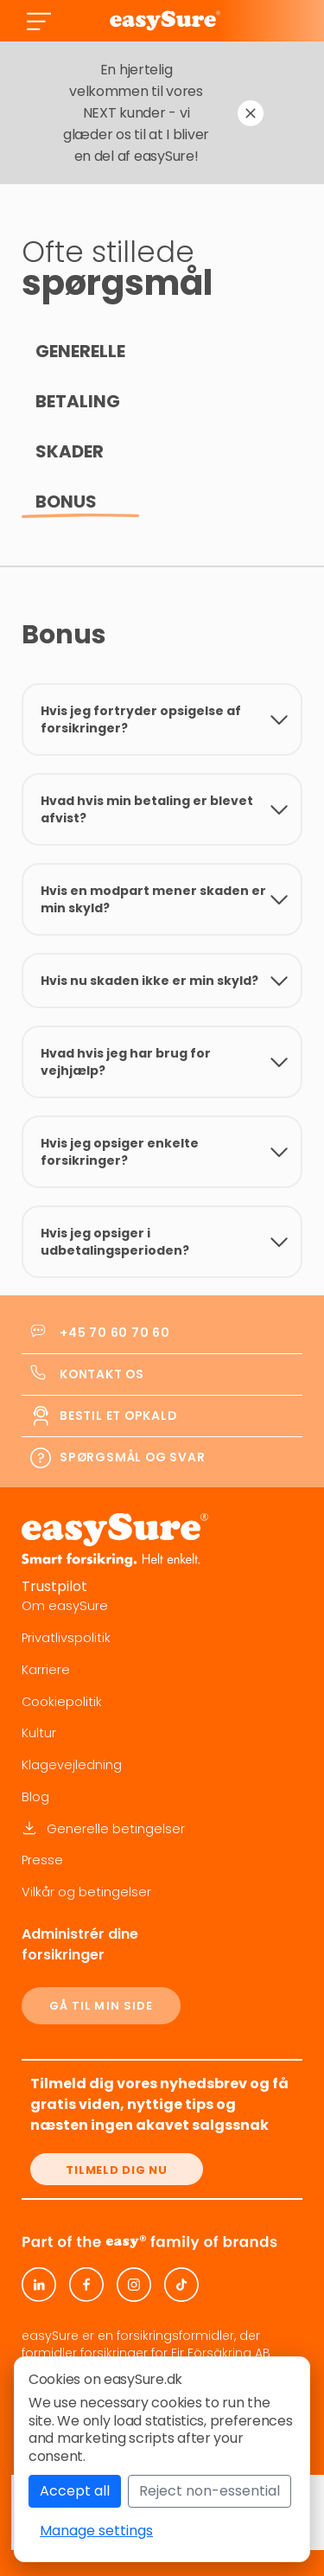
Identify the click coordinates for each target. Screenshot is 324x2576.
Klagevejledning (72, 1765)
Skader (69, 451)
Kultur (39, 1733)
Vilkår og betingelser (86, 1892)
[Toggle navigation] (39, 21)
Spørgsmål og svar (132, 1457)
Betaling (77, 401)
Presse (42, 1860)
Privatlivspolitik (66, 1637)
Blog (35, 1797)
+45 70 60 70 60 (115, 1332)
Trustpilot (54, 1586)
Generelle (80, 351)
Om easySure (65, 1605)
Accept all (75, 2491)
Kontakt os (102, 1374)
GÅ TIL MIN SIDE (101, 2006)
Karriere (46, 1669)
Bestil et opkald (118, 1415)
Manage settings (96, 2531)
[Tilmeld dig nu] (116, 2169)
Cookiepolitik (62, 1701)
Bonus (66, 501)
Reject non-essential (209, 2491)
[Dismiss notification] (251, 113)
